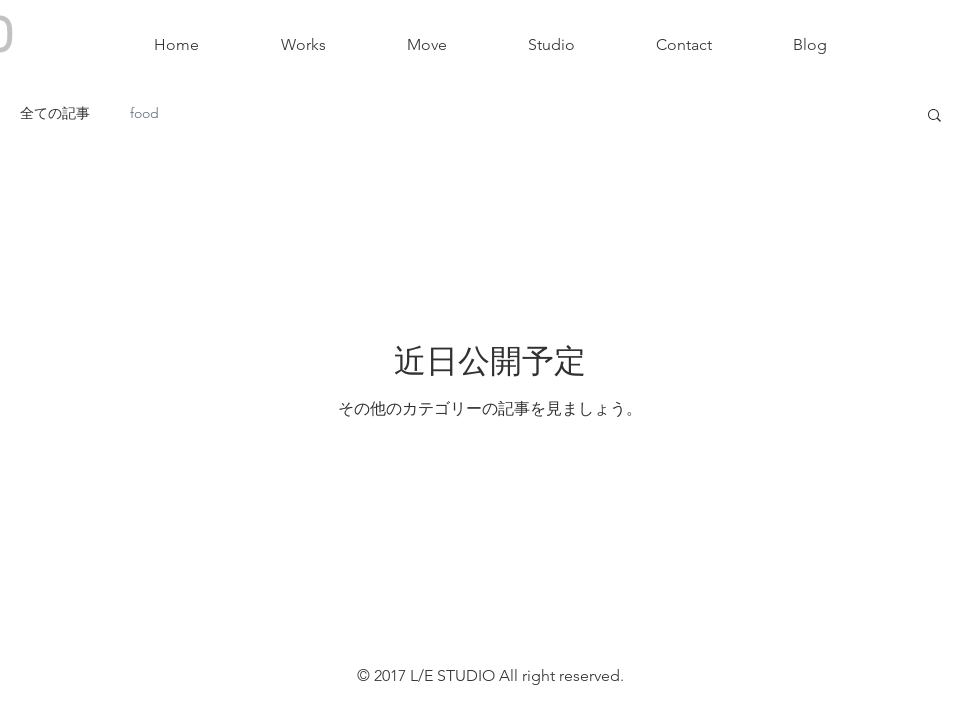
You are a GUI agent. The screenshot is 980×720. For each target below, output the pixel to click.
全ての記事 (55, 113)
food (144, 113)
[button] (934, 116)
